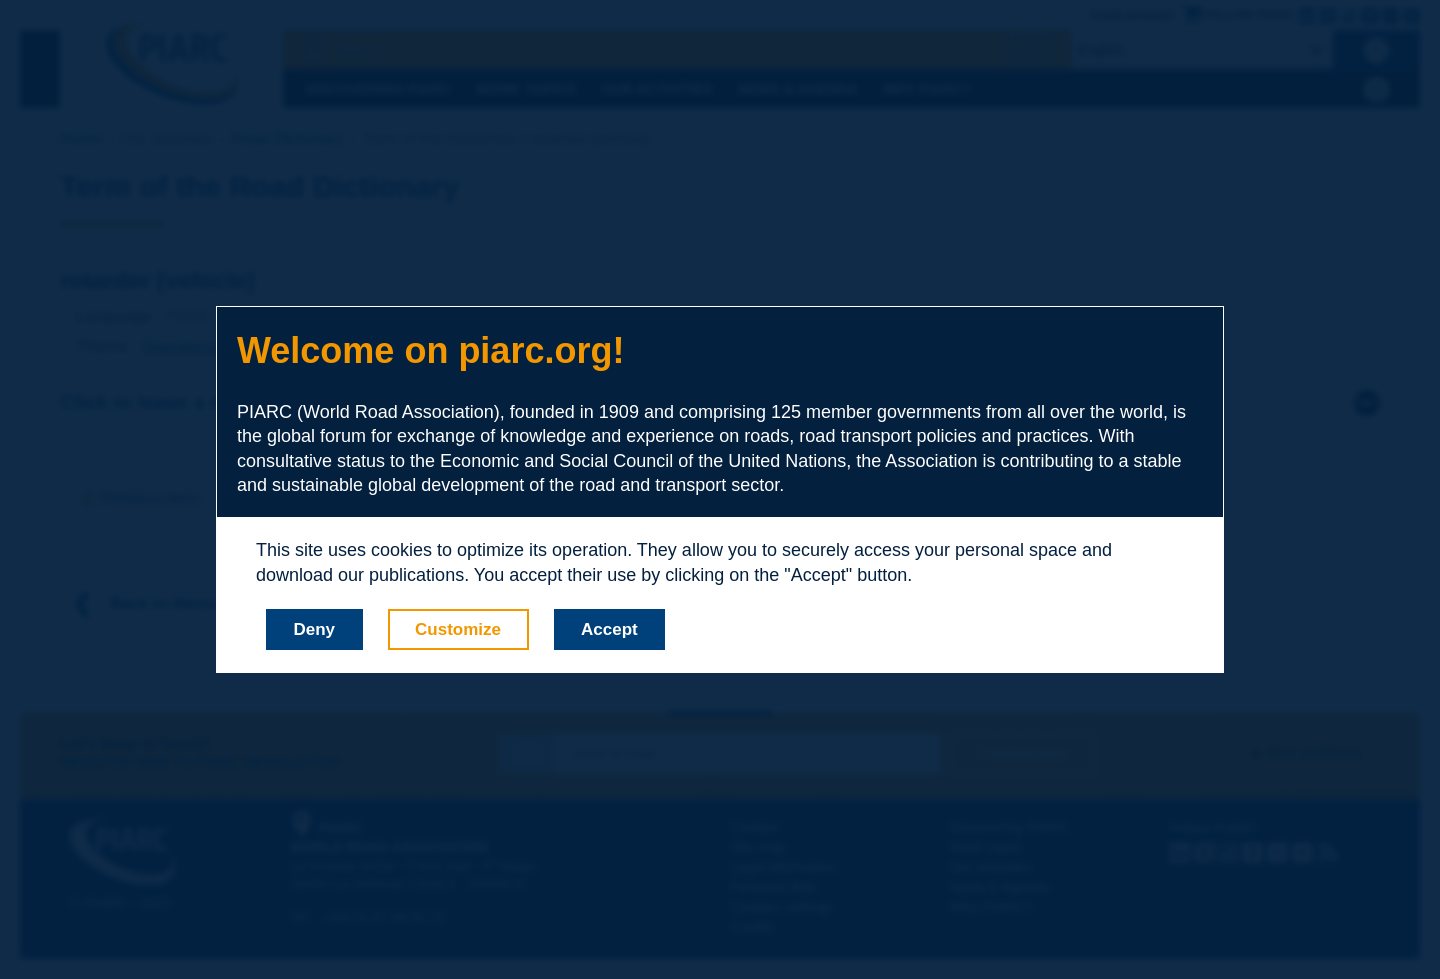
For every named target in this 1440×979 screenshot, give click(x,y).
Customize (458, 629)
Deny (315, 629)
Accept (609, 629)
